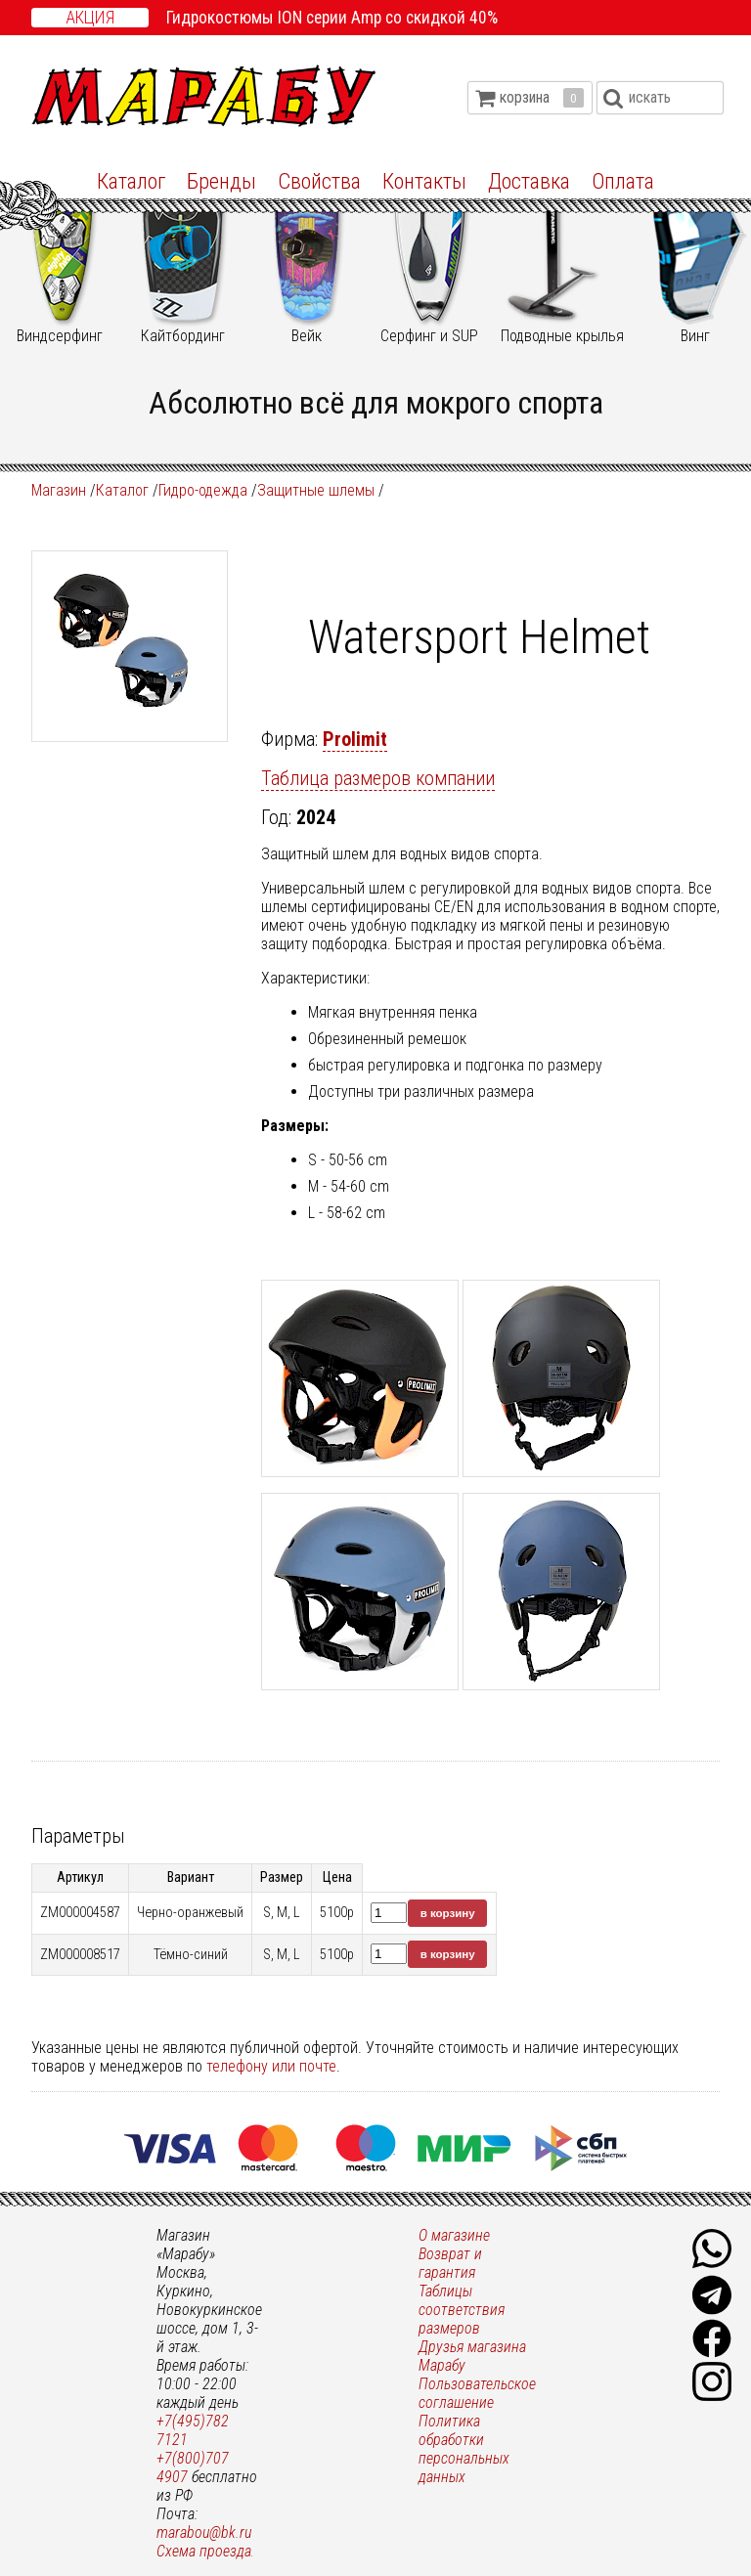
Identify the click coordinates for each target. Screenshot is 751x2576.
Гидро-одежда (202, 490)
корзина (542, 98)
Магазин (58, 490)
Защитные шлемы (316, 490)
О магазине (454, 2235)
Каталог (131, 181)
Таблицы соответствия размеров (462, 2309)
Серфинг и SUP (429, 257)
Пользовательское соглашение (477, 2393)
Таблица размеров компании (378, 778)
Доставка (529, 181)
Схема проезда (203, 2551)
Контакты (424, 181)
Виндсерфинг (59, 257)
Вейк (306, 257)
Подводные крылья (562, 257)
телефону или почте (271, 2066)
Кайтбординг (183, 257)
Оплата (623, 181)
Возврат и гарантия (450, 2263)
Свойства (319, 181)
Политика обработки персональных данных (464, 2449)
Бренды (221, 181)
